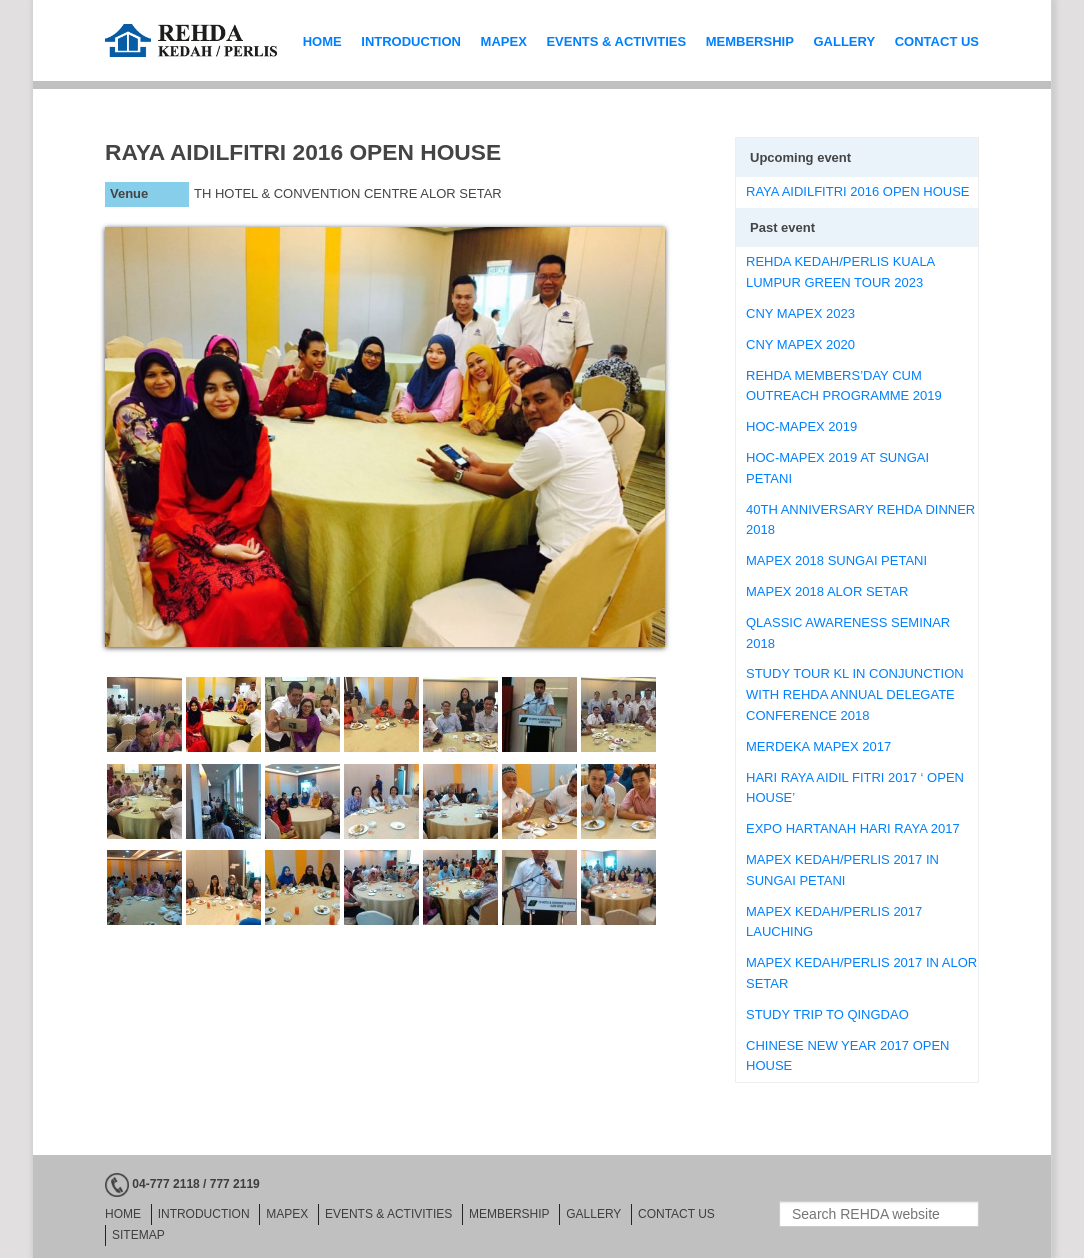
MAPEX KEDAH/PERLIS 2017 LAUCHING (834, 922)
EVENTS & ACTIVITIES (616, 41)
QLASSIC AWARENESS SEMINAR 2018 (848, 633)
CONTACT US (937, 41)
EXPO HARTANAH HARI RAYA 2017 (853, 828)
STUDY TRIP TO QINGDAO (827, 1014)
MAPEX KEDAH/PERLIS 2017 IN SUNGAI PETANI (842, 870)
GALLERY (844, 41)
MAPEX (504, 41)
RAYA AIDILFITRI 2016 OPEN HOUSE (857, 191)
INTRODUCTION (411, 41)
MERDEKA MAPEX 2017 (818, 746)
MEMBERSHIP (750, 41)
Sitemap (138, 1235)
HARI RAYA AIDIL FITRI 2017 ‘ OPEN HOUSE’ (855, 788)
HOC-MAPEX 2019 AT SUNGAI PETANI (837, 468)
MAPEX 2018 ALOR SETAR (827, 591)
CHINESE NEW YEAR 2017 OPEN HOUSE (848, 1056)
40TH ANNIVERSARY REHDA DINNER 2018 (860, 520)
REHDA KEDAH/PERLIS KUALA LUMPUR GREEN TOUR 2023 (840, 272)
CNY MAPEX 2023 (800, 313)
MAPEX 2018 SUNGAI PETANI (836, 560)
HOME (322, 41)
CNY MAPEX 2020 (800, 344)
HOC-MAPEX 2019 (801, 426)
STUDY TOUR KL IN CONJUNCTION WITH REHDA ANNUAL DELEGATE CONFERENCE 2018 (855, 694)
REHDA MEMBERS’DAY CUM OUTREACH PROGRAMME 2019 (844, 386)
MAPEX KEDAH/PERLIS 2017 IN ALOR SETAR (861, 973)
